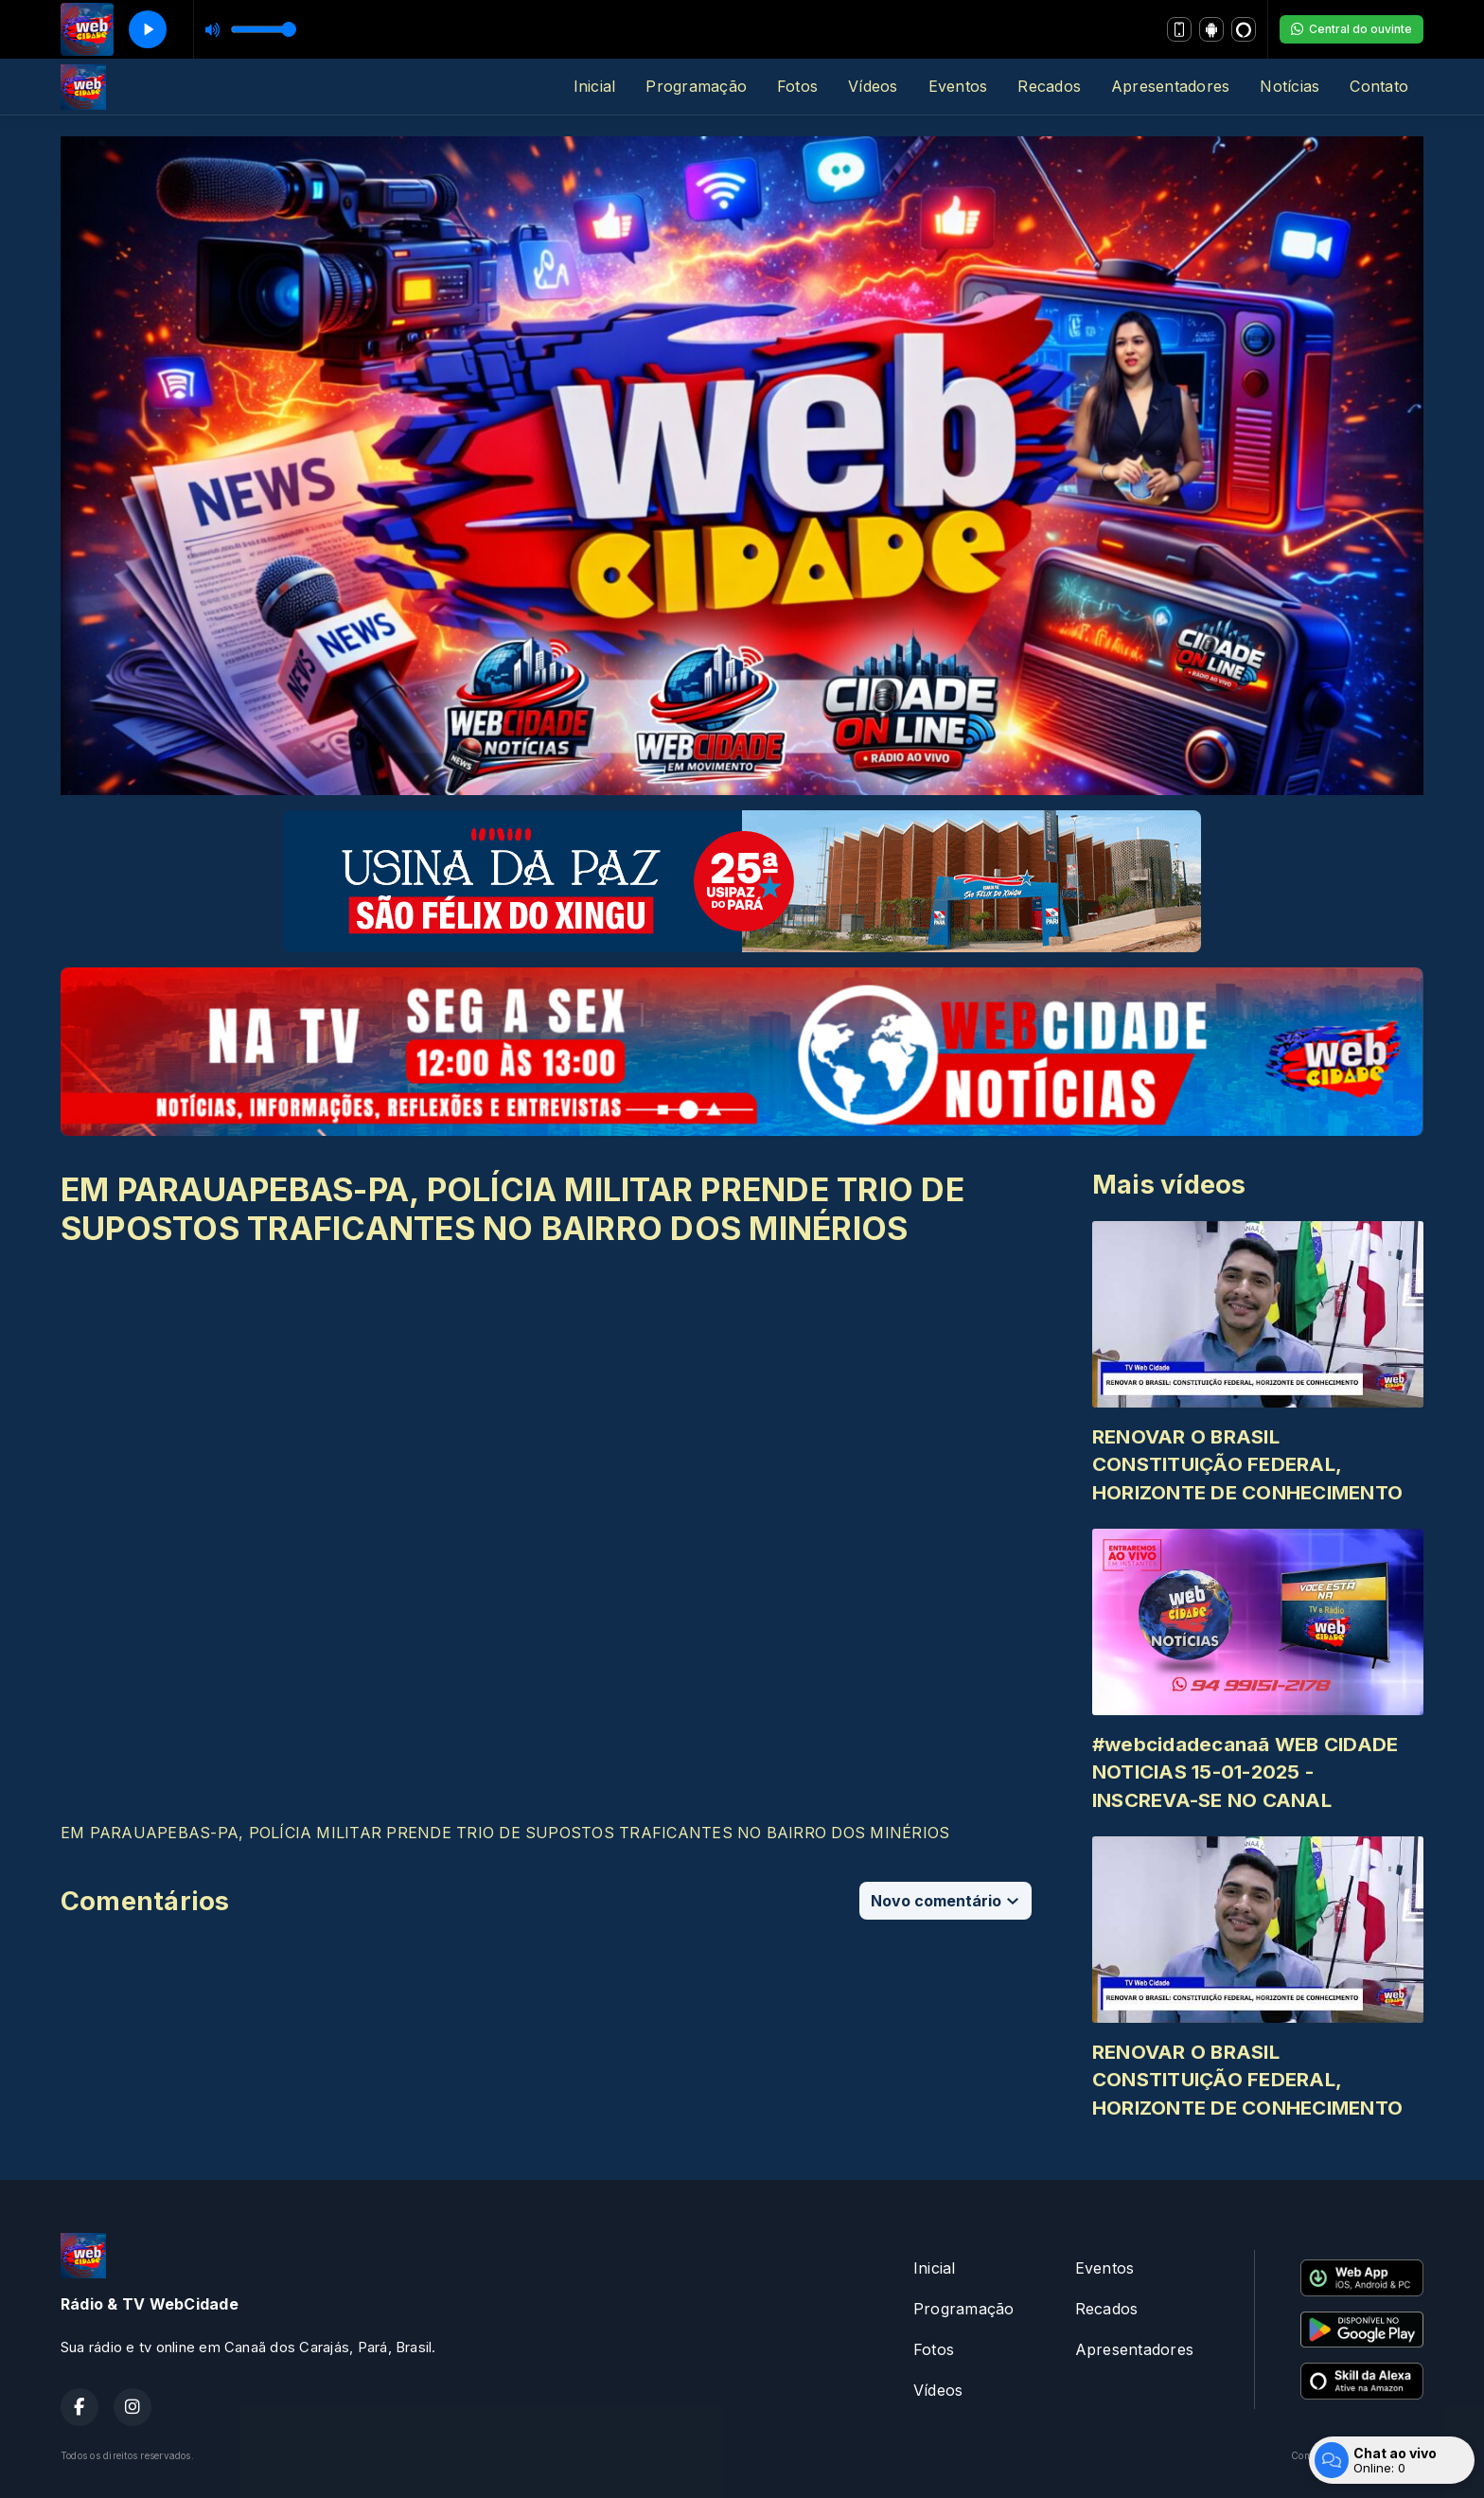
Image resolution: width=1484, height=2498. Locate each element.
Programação (696, 86)
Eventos (958, 86)
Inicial (595, 86)
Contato (1379, 86)
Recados (1049, 86)
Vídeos (872, 86)
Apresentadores (1170, 86)
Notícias (1289, 86)
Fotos (797, 86)
